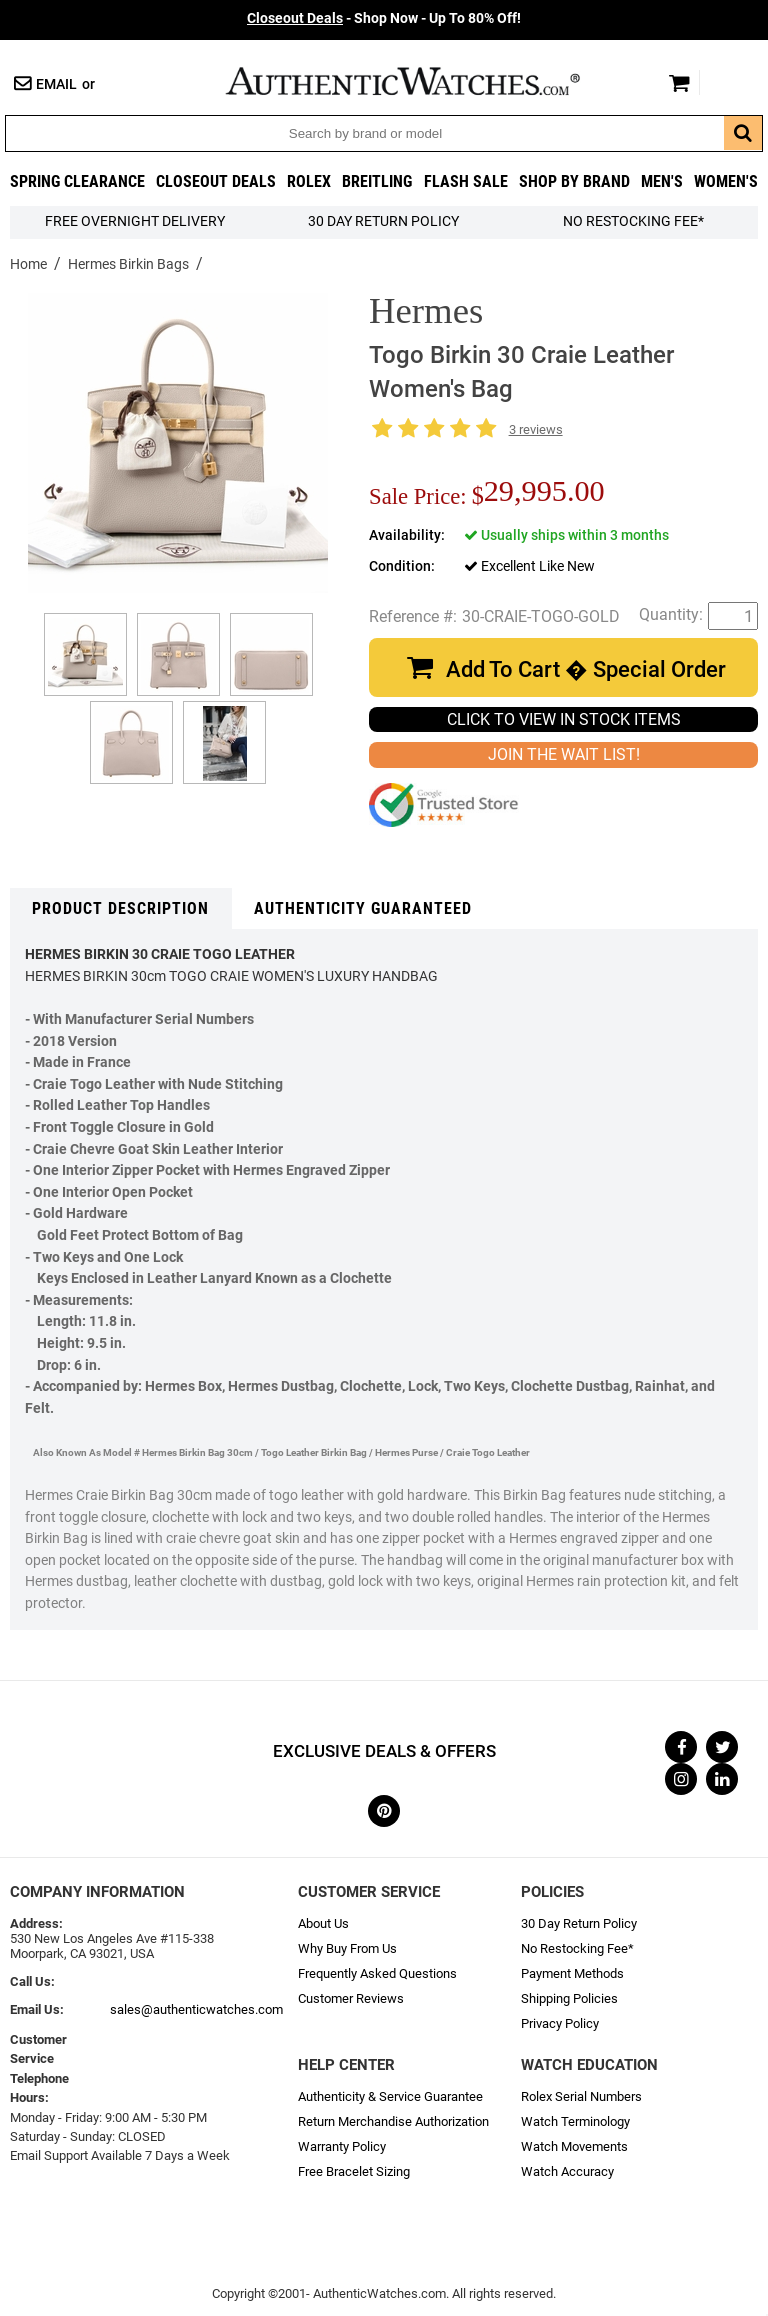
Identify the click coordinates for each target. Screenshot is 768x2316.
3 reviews (536, 429)
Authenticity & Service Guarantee (390, 2096)
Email (56, 84)
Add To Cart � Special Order (586, 669)
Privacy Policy (560, 2023)
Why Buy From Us (347, 1948)
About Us (323, 1923)
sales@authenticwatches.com (196, 2009)
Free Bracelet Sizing (354, 2171)
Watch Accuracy (567, 2171)
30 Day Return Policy (579, 1923)
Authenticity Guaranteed (363, 908)
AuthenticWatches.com (424, 81)
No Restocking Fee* (633, 221)
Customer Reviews (351, 1998)
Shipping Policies (569, 1998)
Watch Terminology (575, 2121)
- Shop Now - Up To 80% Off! (384, 18)
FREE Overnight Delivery (135, 221)
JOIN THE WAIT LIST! (564, 754)
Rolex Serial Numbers (581, 2096)
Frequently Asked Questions (377, 1973)
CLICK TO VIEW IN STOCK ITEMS (564, 719)
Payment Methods (572, 1973)
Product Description (120, 908)
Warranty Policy (342, 2146)
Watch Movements (574, 2146)
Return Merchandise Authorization (393, 2121)
